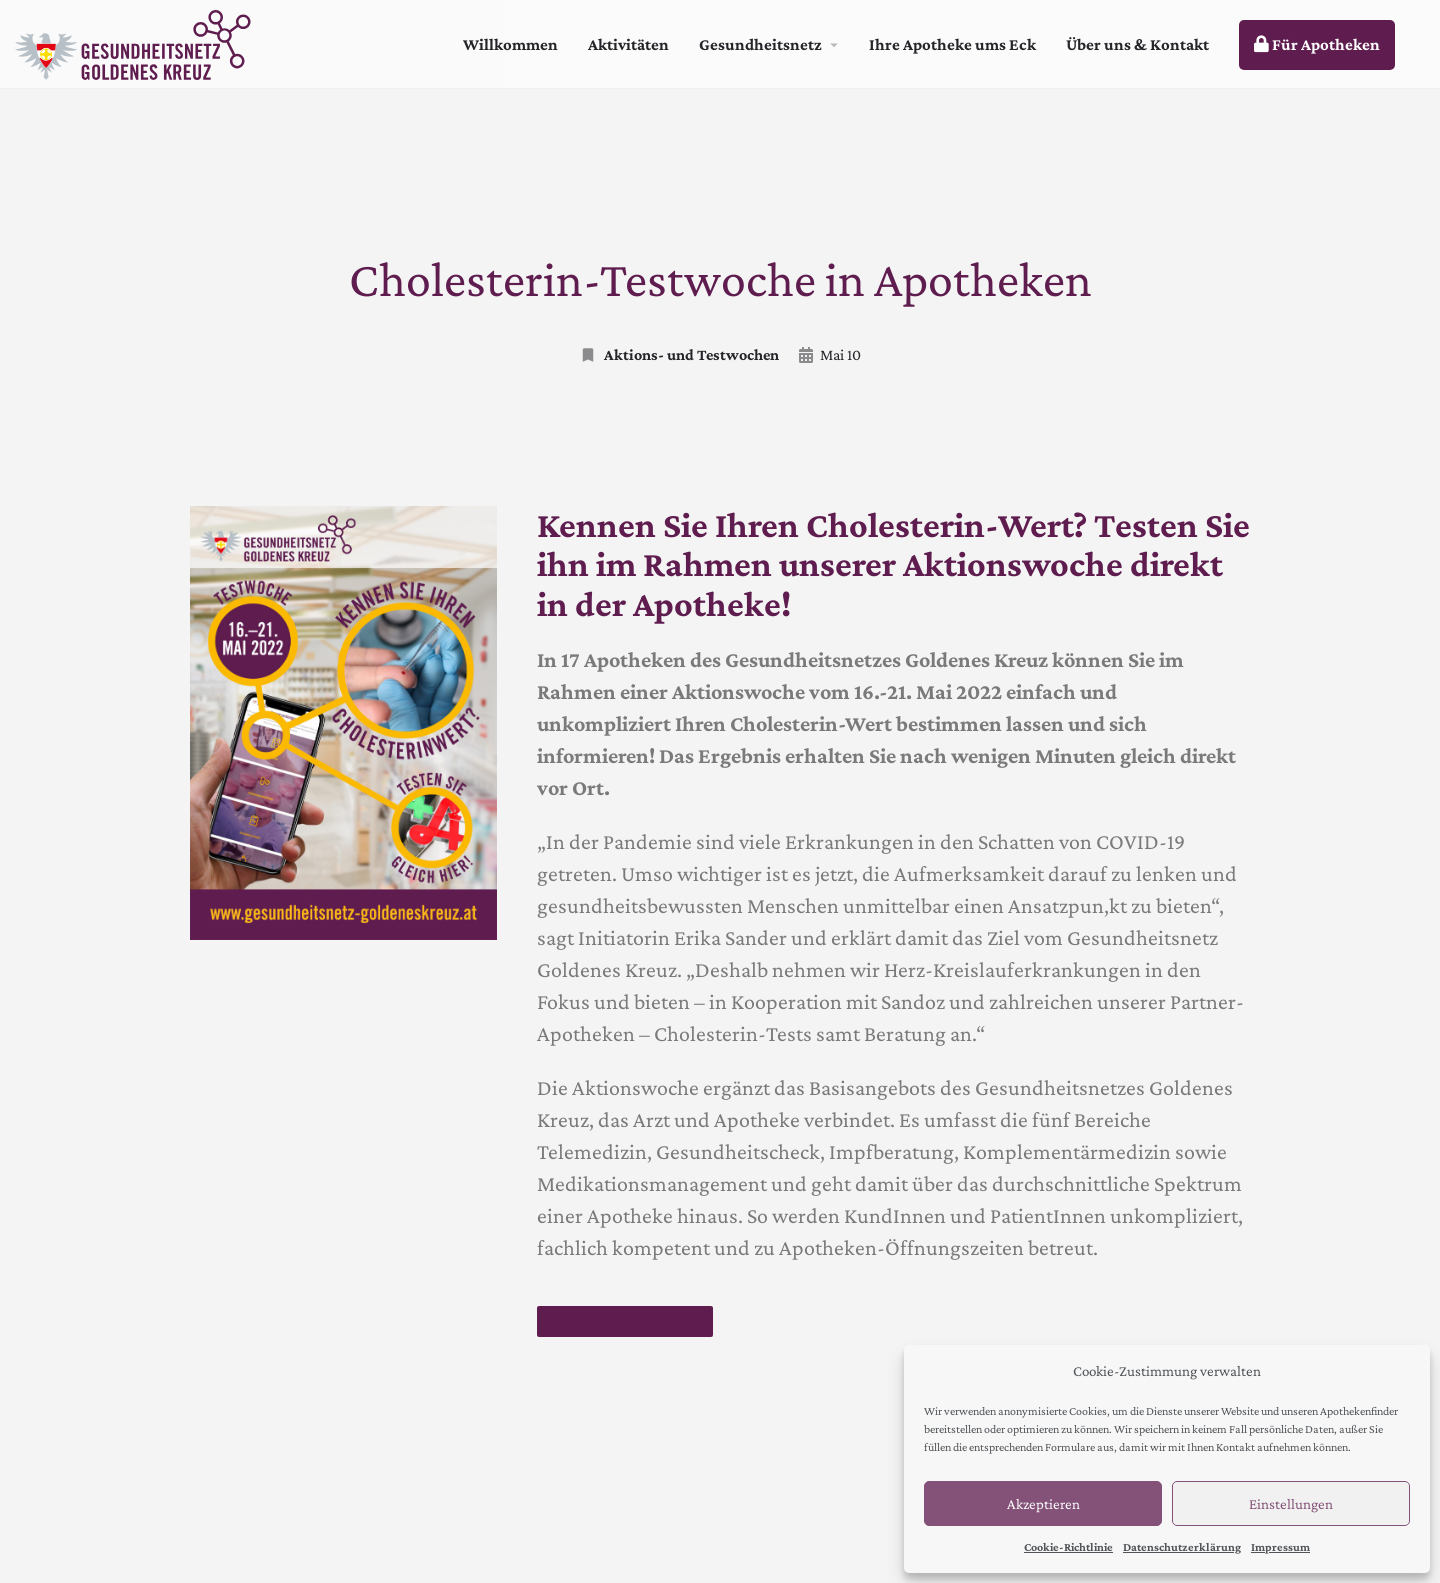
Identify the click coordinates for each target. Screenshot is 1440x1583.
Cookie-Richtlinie (1068, 1547)
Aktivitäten (628, 44)
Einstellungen (1291, 1504)
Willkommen (510, 44)
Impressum (1280, 1547)
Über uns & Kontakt (1137, 44)
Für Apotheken (1317, 44)
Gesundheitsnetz (760, 44)
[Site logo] (135, 42)
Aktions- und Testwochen (679, 355)
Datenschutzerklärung (1182, 1547)
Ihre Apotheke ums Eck (952, 44)
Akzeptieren (1043, 1504)
